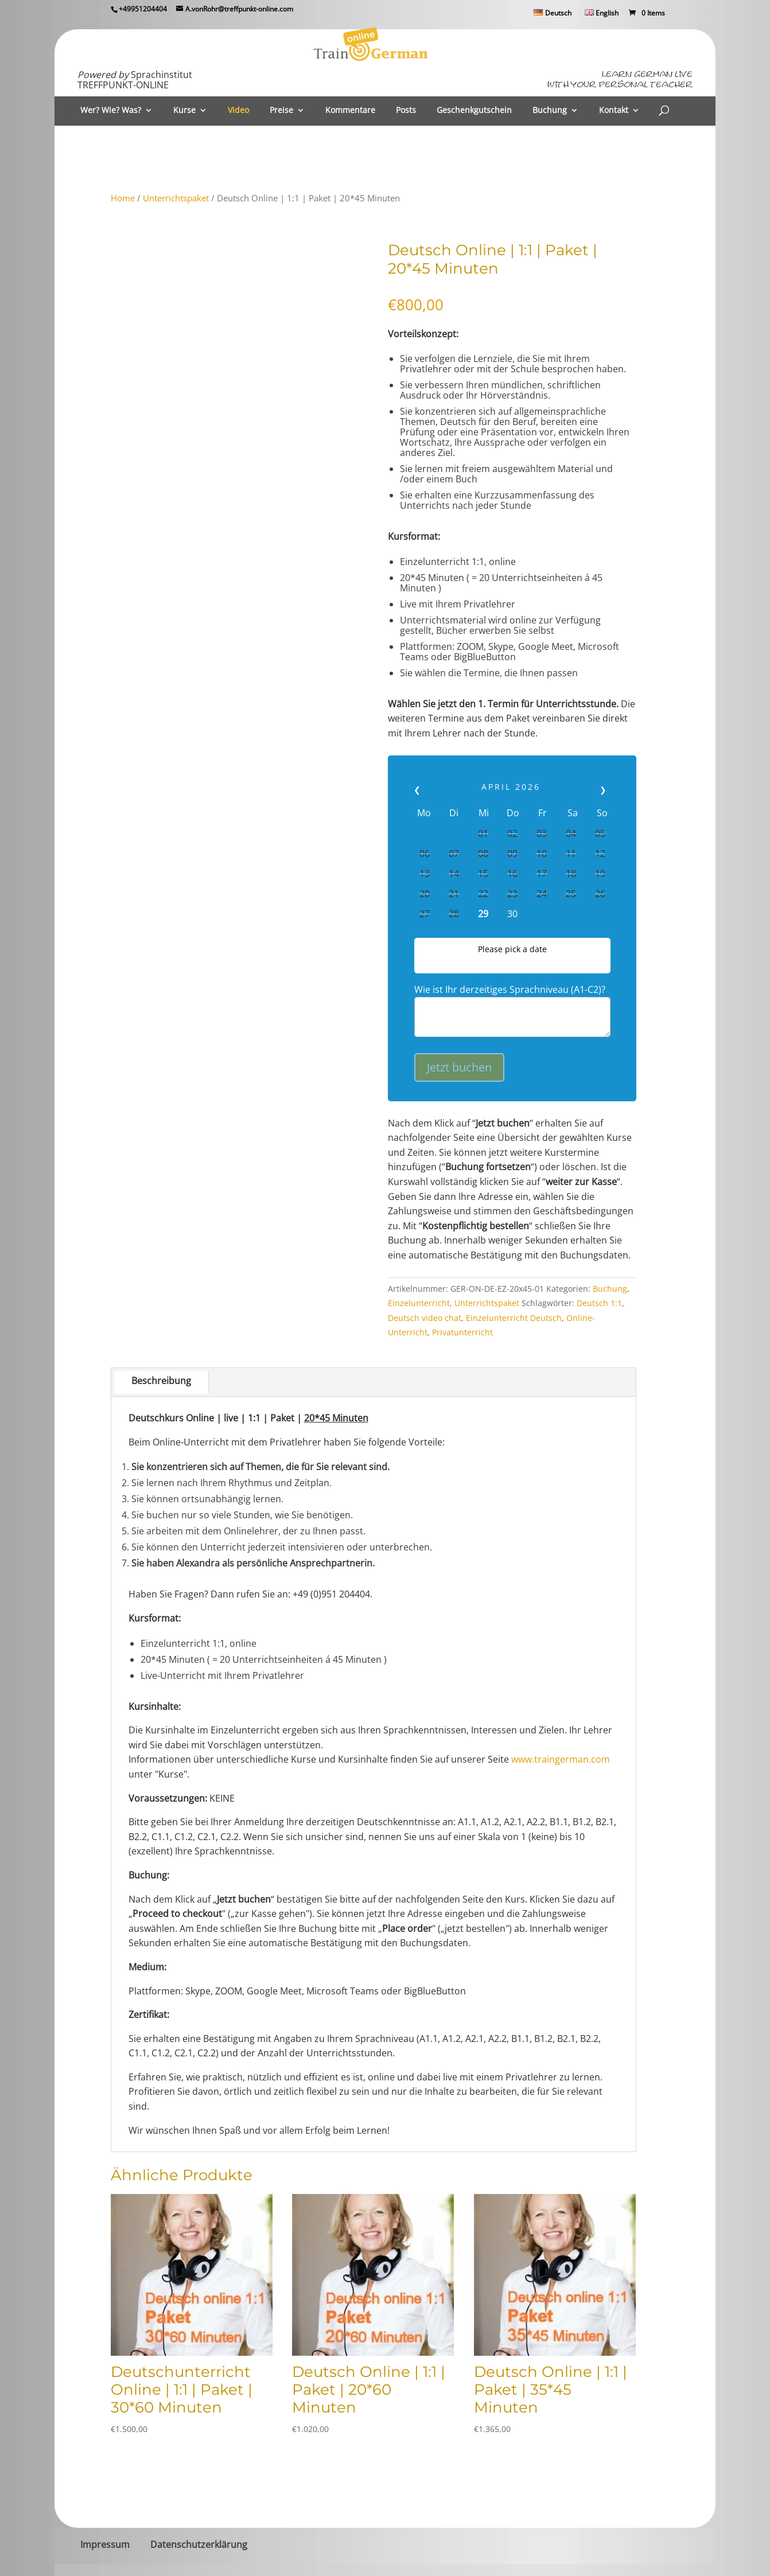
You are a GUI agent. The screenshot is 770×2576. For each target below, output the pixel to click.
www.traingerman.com (560, 1759)
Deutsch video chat (424, 1317)
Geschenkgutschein (474, 110)
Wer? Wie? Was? (110, 110)
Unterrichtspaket (176, 198)
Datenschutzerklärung (198, 2544)
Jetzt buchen (459, 1067)
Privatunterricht (462, 1332)
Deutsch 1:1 (599, 1302)
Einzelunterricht (419, 1302)
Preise (281, 110)
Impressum (105, 2544)
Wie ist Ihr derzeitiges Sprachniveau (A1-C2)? (509, 989)
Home (123, 198)
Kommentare (350, 110)
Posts (406, 110)
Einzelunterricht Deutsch (514, 1317)
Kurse (184, 110)
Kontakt (613, 110)
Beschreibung (161, 1380)
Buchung (549, 110)
